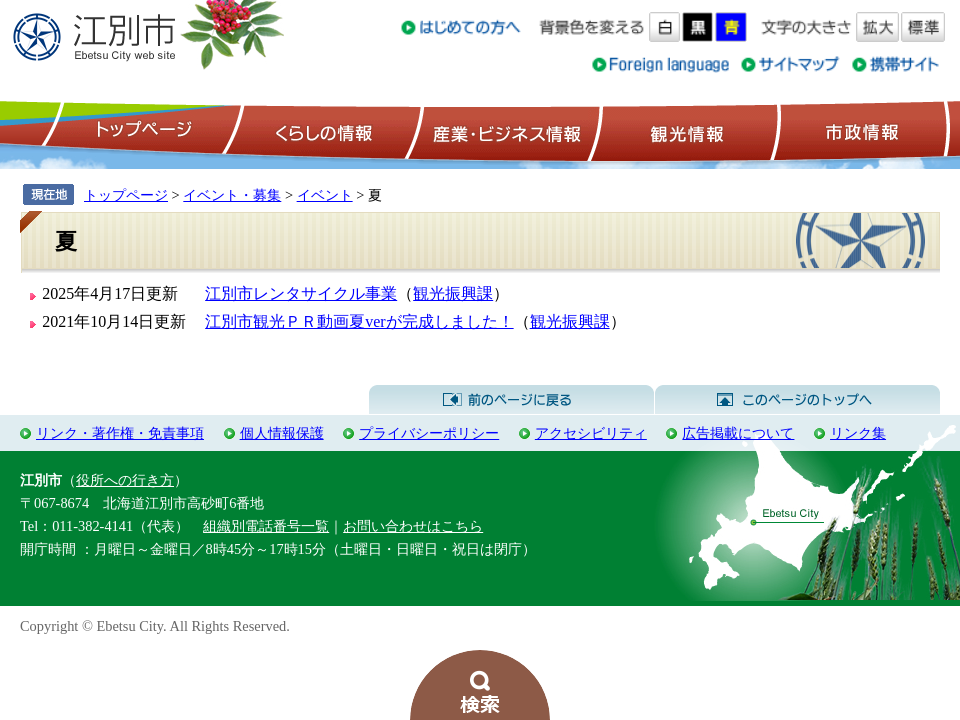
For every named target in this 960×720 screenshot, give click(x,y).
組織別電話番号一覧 (266, 526)
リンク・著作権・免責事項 (120, 433)
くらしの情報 (322, 131)
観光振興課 (453, 293)
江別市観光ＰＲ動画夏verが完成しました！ (359, 321)
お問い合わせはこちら (413, 526)
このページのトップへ (797, 400)
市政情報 (860, 131)
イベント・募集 (232, 195)
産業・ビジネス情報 (503, 131)
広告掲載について (738, 433)
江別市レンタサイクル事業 (301, 293)
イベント (325, 195)
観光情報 (684, 131)
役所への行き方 (125, 480)
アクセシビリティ (591, 433)
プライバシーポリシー (429, 433)
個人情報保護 (282, 433)
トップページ (141, 131)
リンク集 (858, 433)
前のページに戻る (511, 400)
